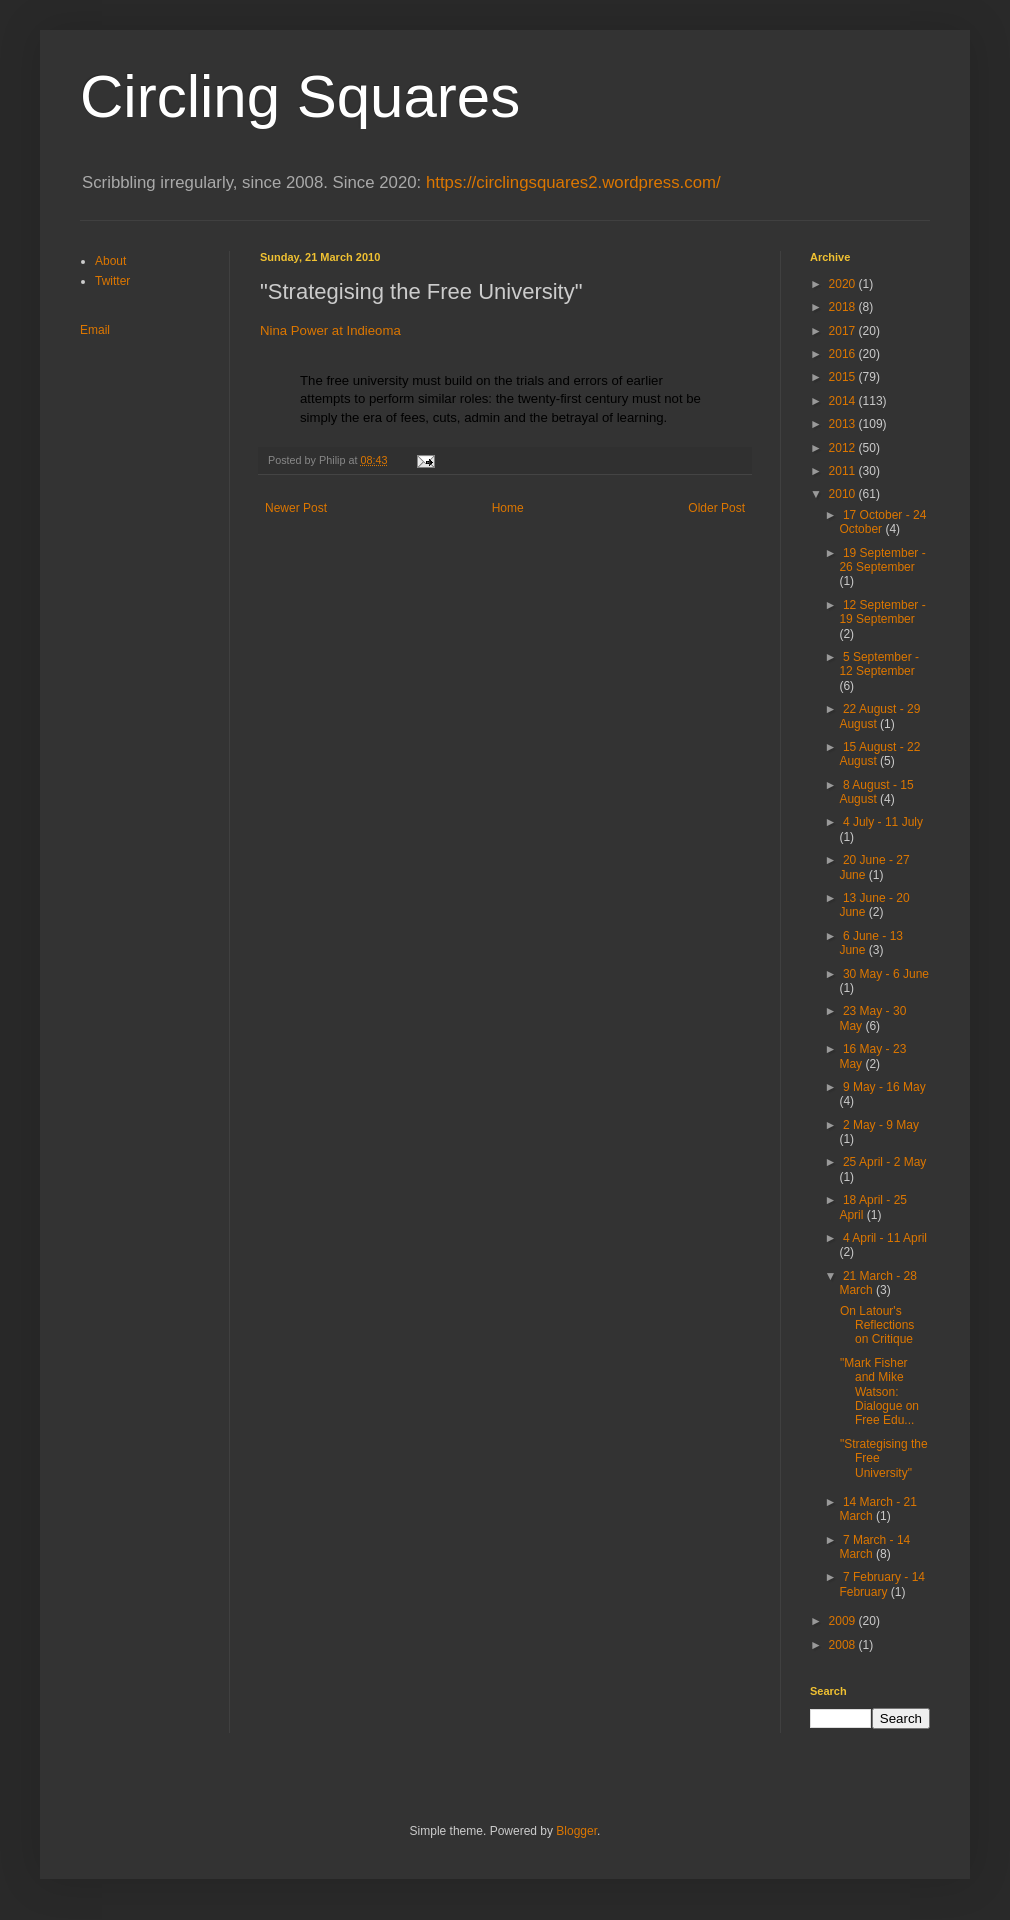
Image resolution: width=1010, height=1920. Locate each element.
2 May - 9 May (881, 1125)
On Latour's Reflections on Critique (877, 1325)
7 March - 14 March (874, 1547)
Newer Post (296, 508)
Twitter (112, 281)
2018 (844, 307)
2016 (844, 354)
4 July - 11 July (883, 822)
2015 (844, 377)
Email (95, 330)
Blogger (576, 1831)
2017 (844, 331)
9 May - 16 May (884, 1087)
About (110, 261)
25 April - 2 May (884, 1162)
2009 (844, 1621)
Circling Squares (300, 96)
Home (508, 508)
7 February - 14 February (882, 1584)
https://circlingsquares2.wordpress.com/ (573, 182)
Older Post (716, 508)
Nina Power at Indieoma (330, 330)
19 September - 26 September (882, 560)
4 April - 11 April (885, 1238)
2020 (844, 284)
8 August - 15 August (876, 792)
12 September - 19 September (882, 612)
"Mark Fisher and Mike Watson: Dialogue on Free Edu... (879, 1392)
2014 (844, 401)
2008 (844, 1645)
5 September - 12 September (879, 664)
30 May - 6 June (886, 974)
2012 (844, 448)
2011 (844, 471)
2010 (844, 494)
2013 (844, 424)
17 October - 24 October (882, 522)
